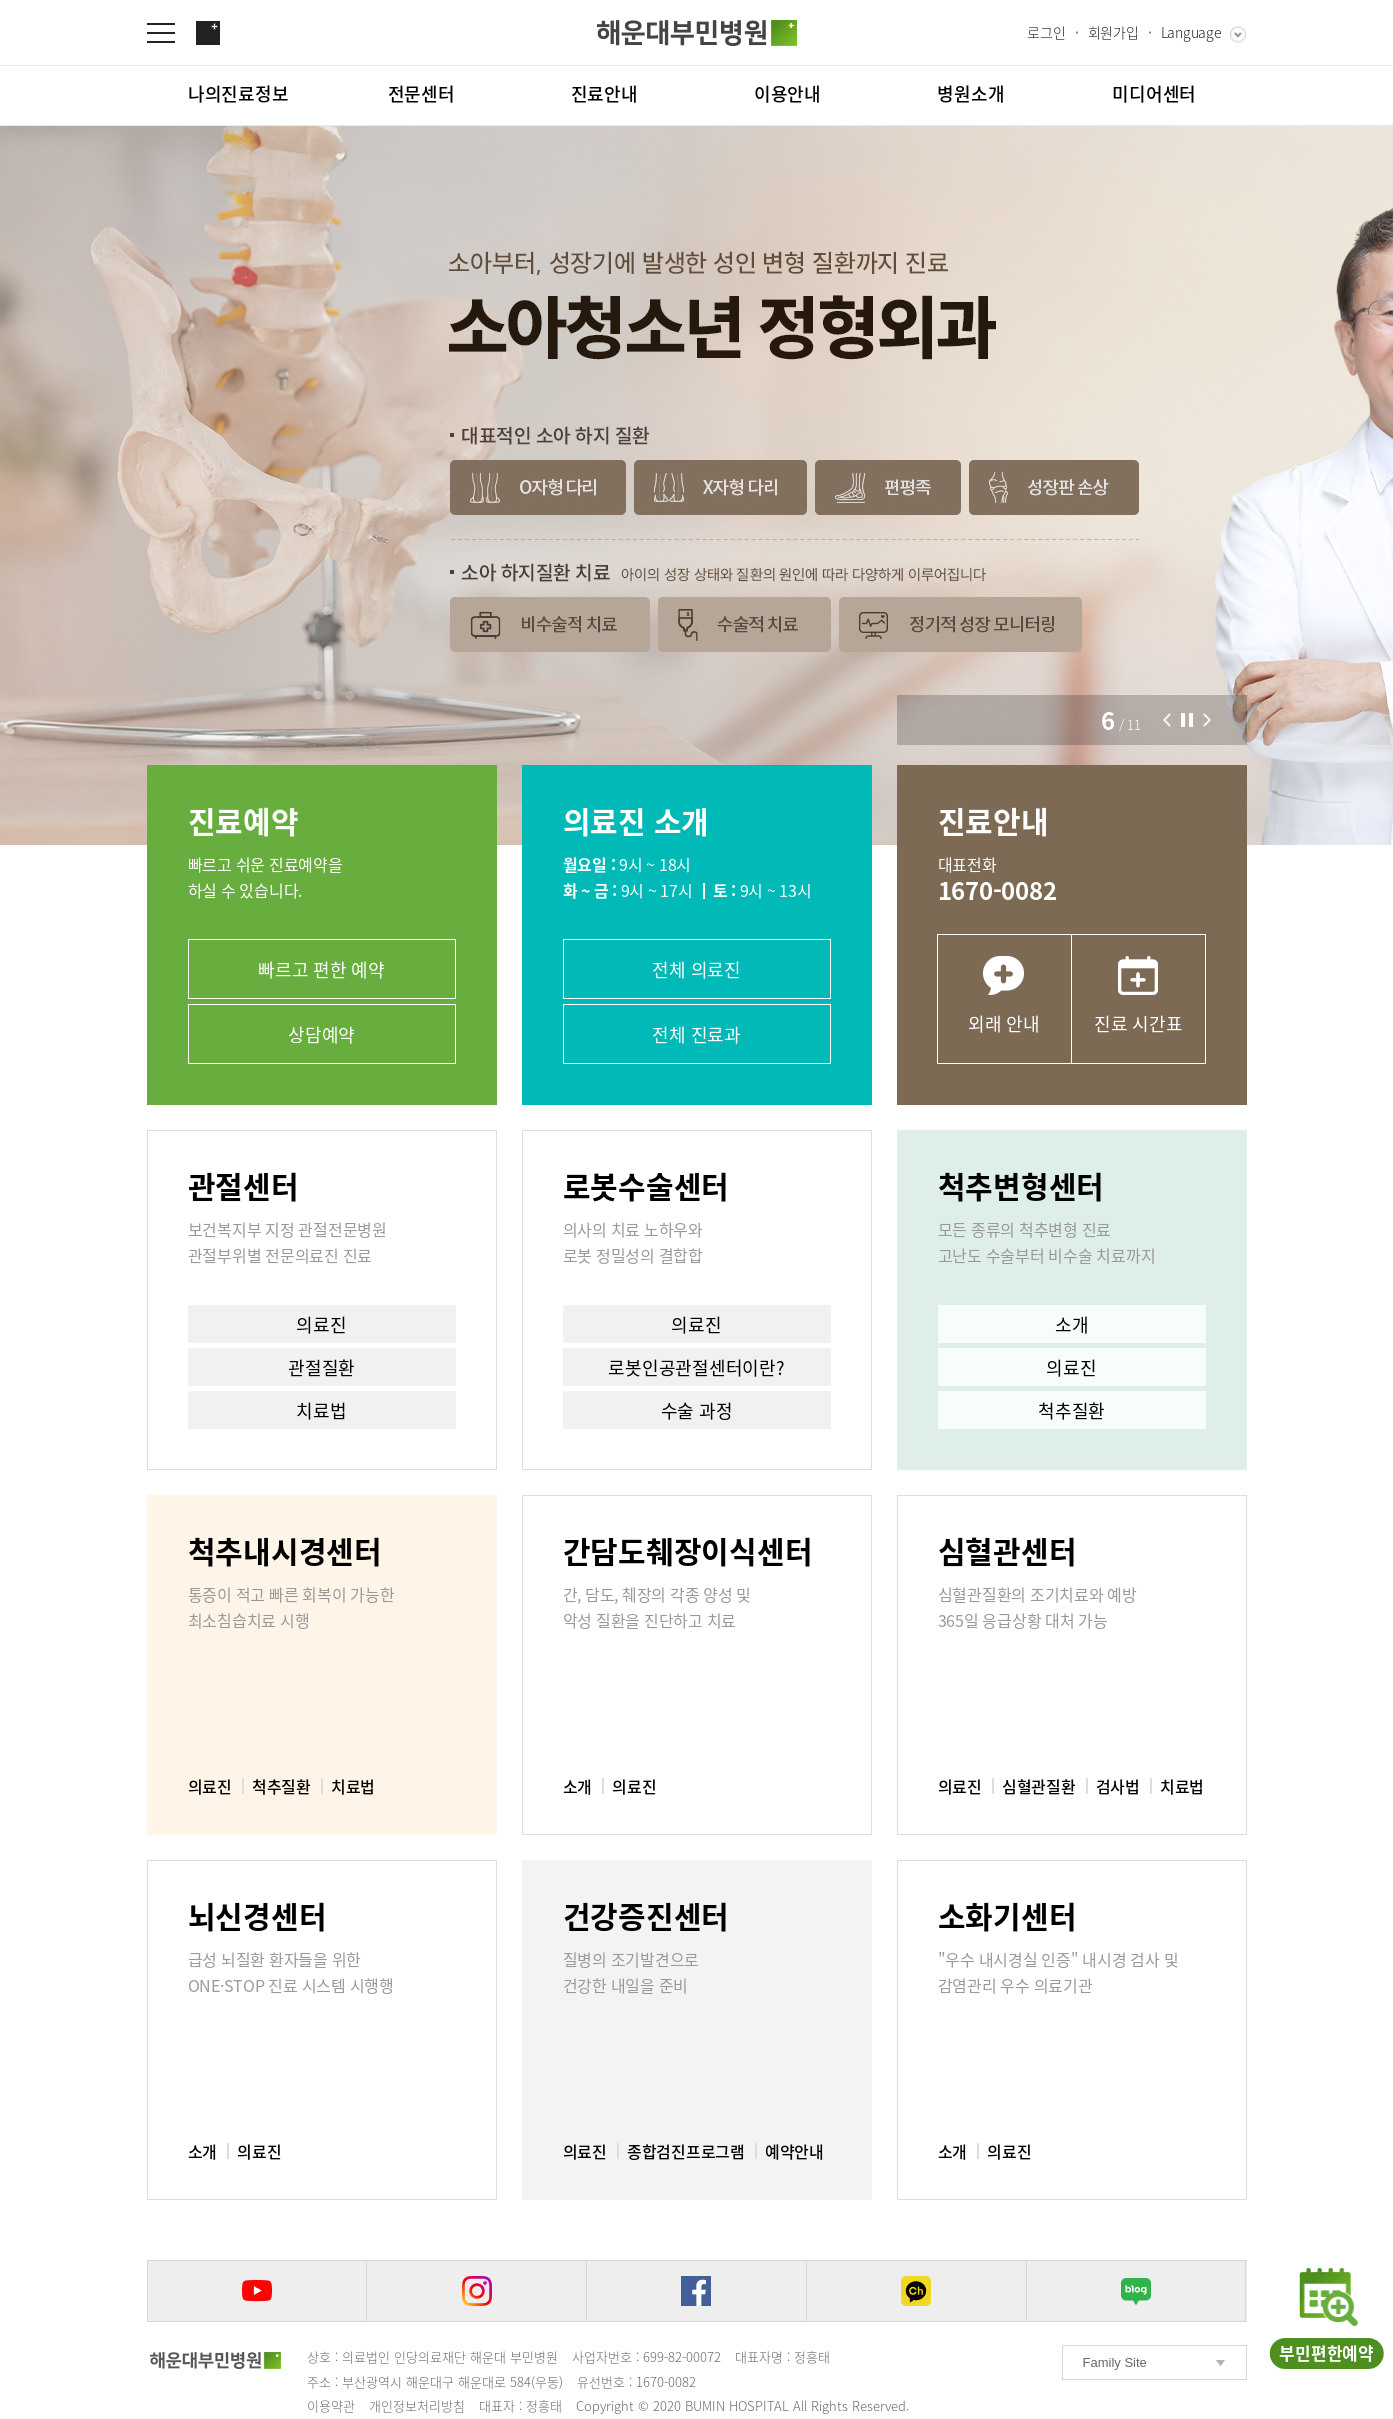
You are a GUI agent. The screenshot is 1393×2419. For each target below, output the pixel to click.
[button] (1167, 720)
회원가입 (1113, 32)
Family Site (1115, 2362)
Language (1191, 32)
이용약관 (331, 2405)
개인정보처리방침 (417, 2405)
